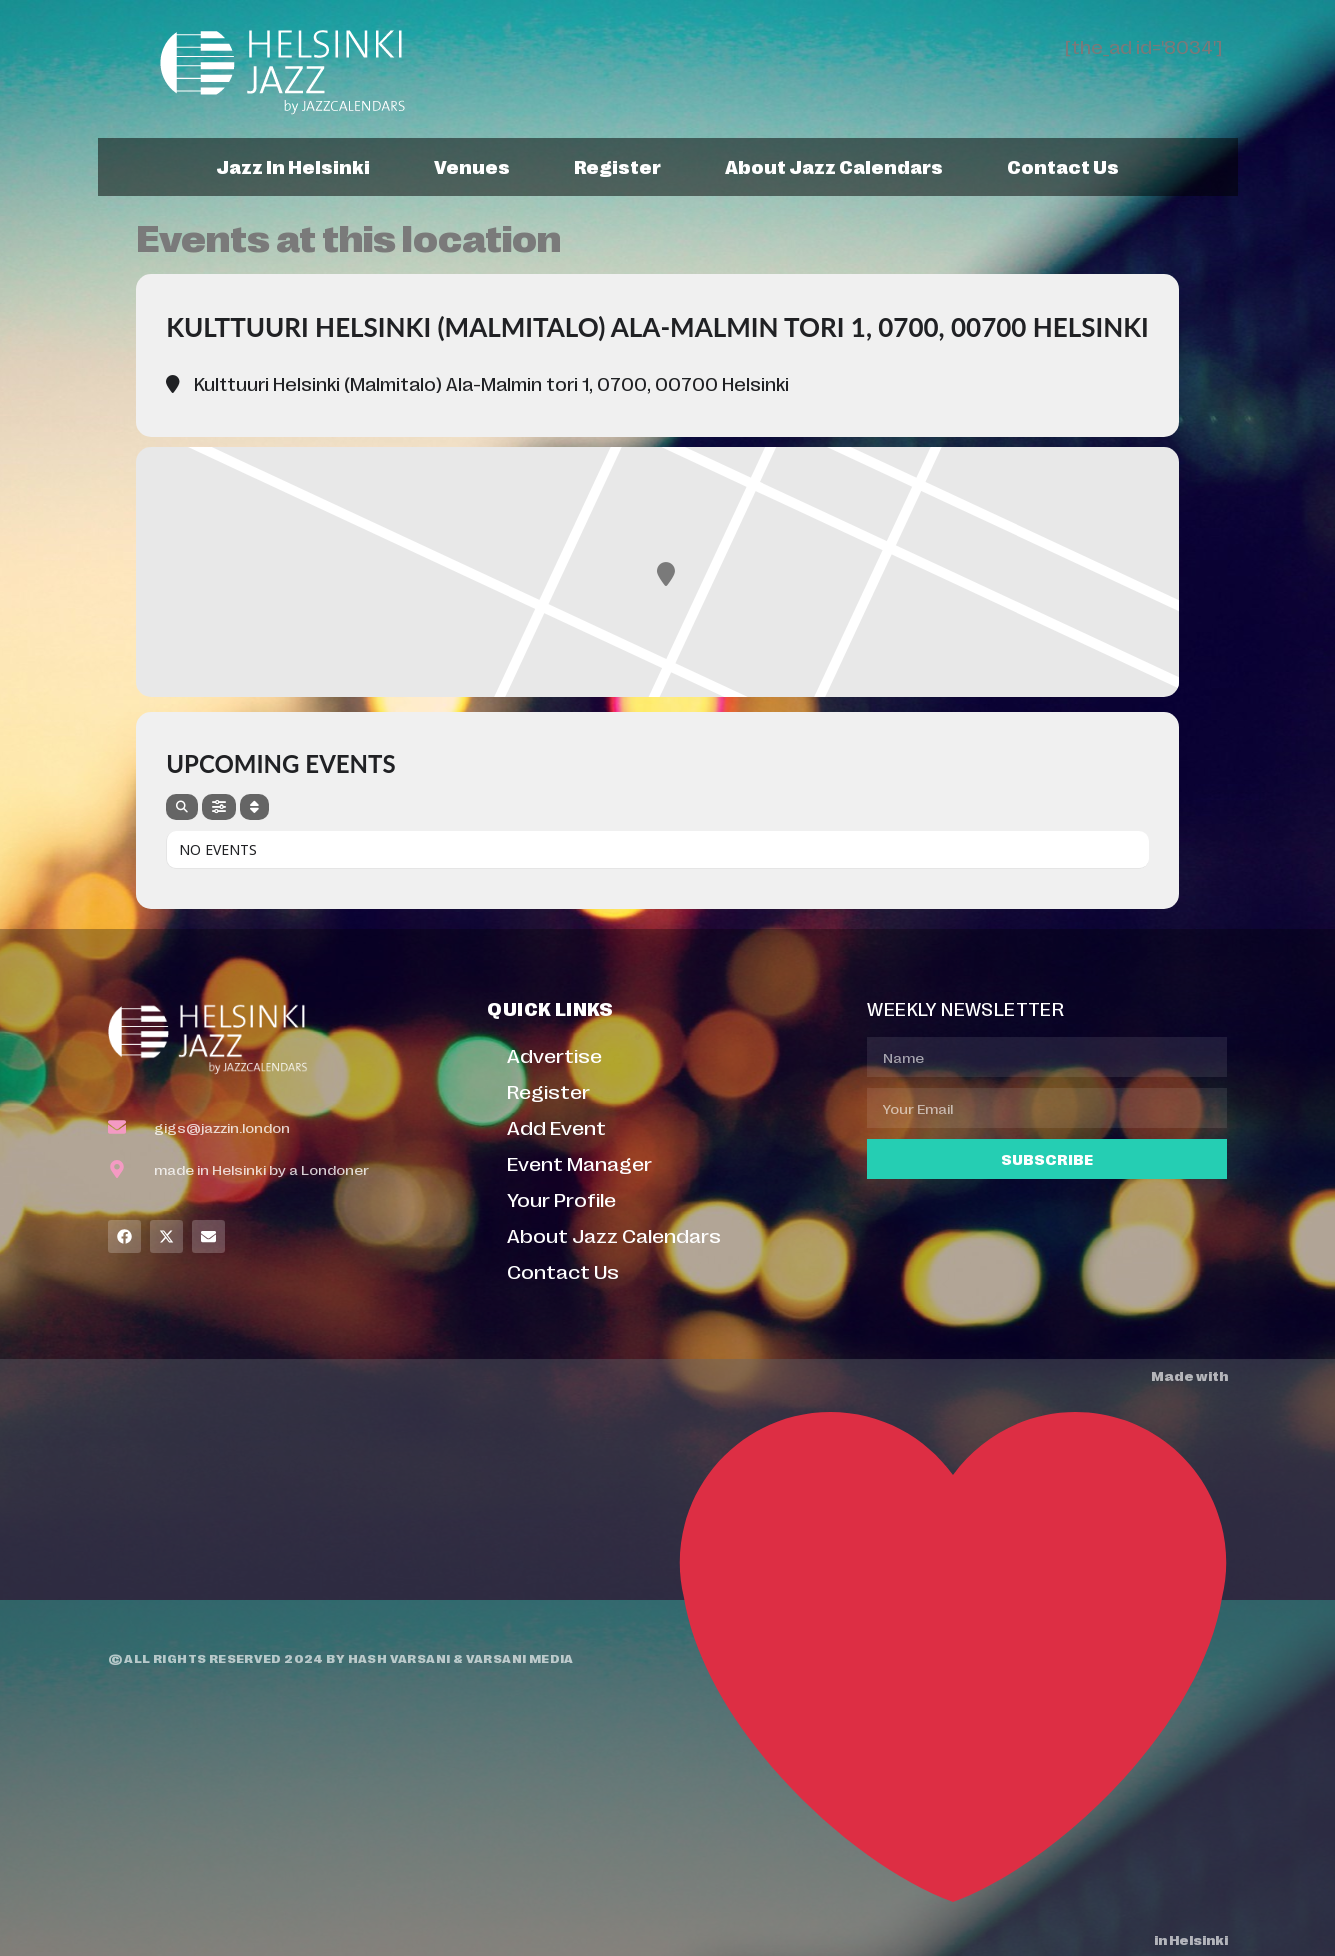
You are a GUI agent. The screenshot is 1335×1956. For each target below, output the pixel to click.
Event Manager (579, 1162)
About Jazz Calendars (834, 166)
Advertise (554, 1054)
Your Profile (561, 1198)
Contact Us (1063, 166)
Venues (472, 166)
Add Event (556, 1126)
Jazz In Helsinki (293, 166)
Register (617, 166)
